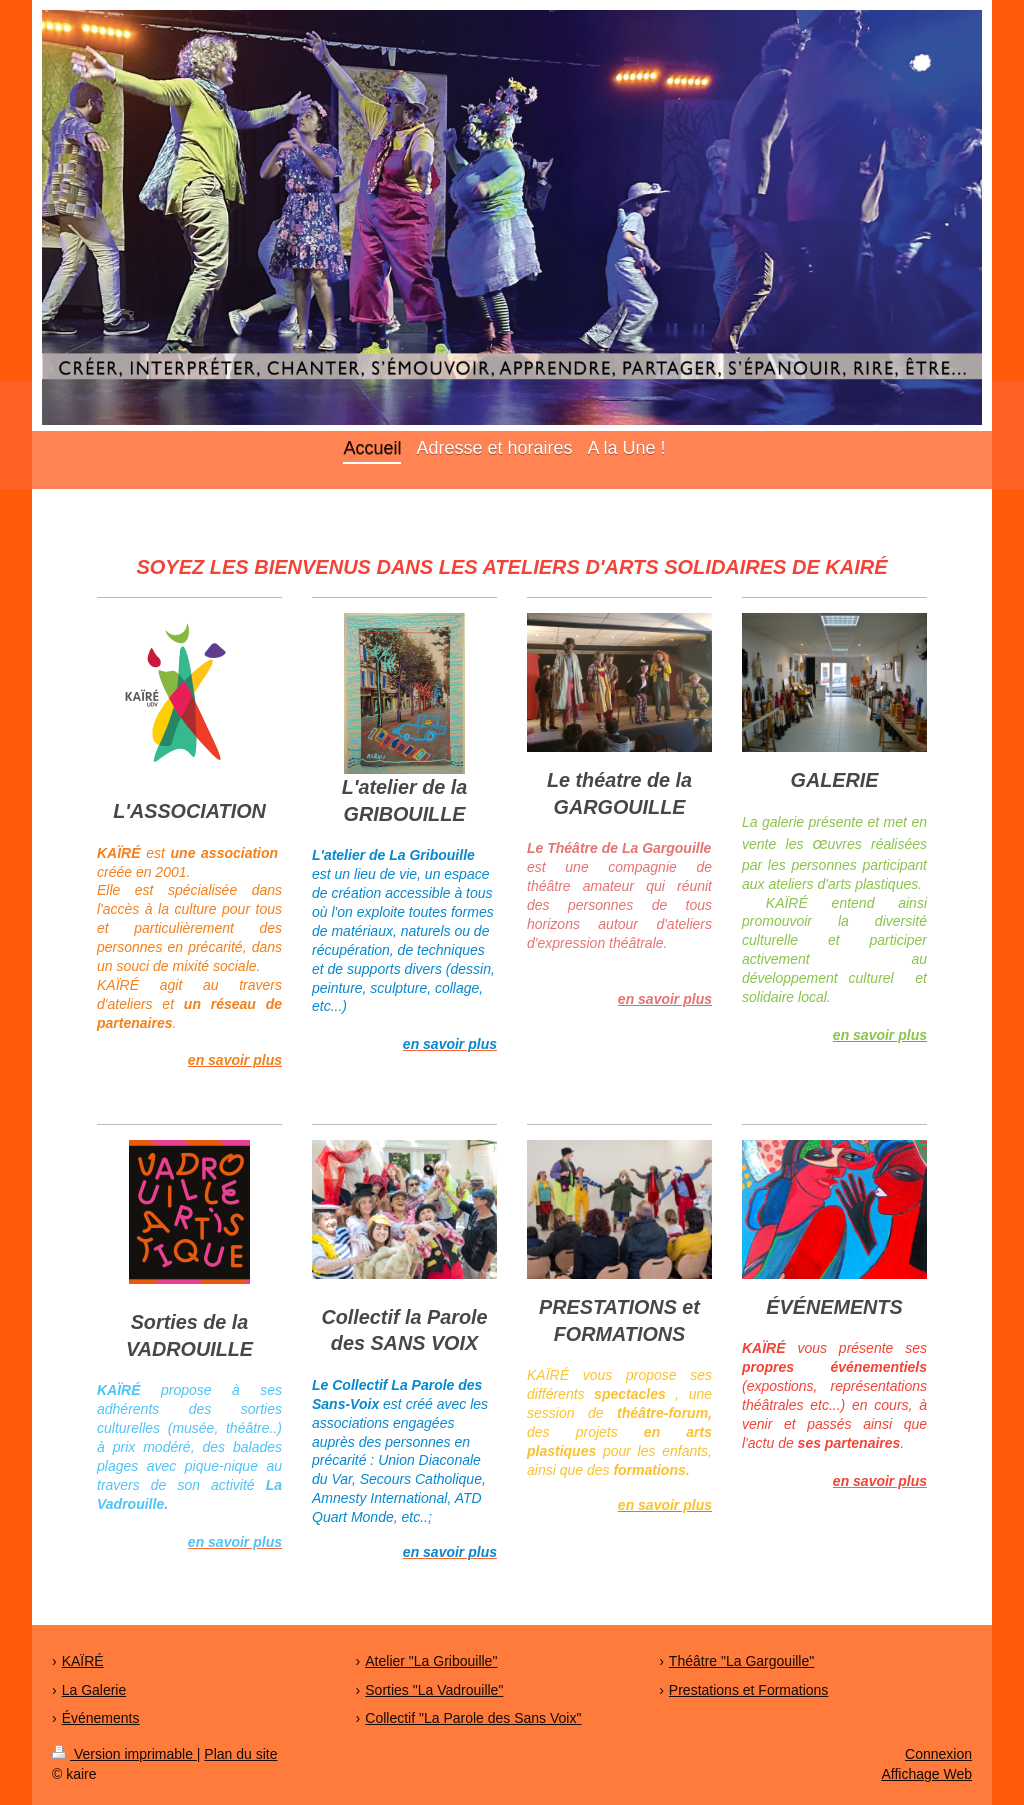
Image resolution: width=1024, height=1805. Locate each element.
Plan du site (240, 1754)
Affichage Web (926, 1774)
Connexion (938, 1754)
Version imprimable (124, 1754)
